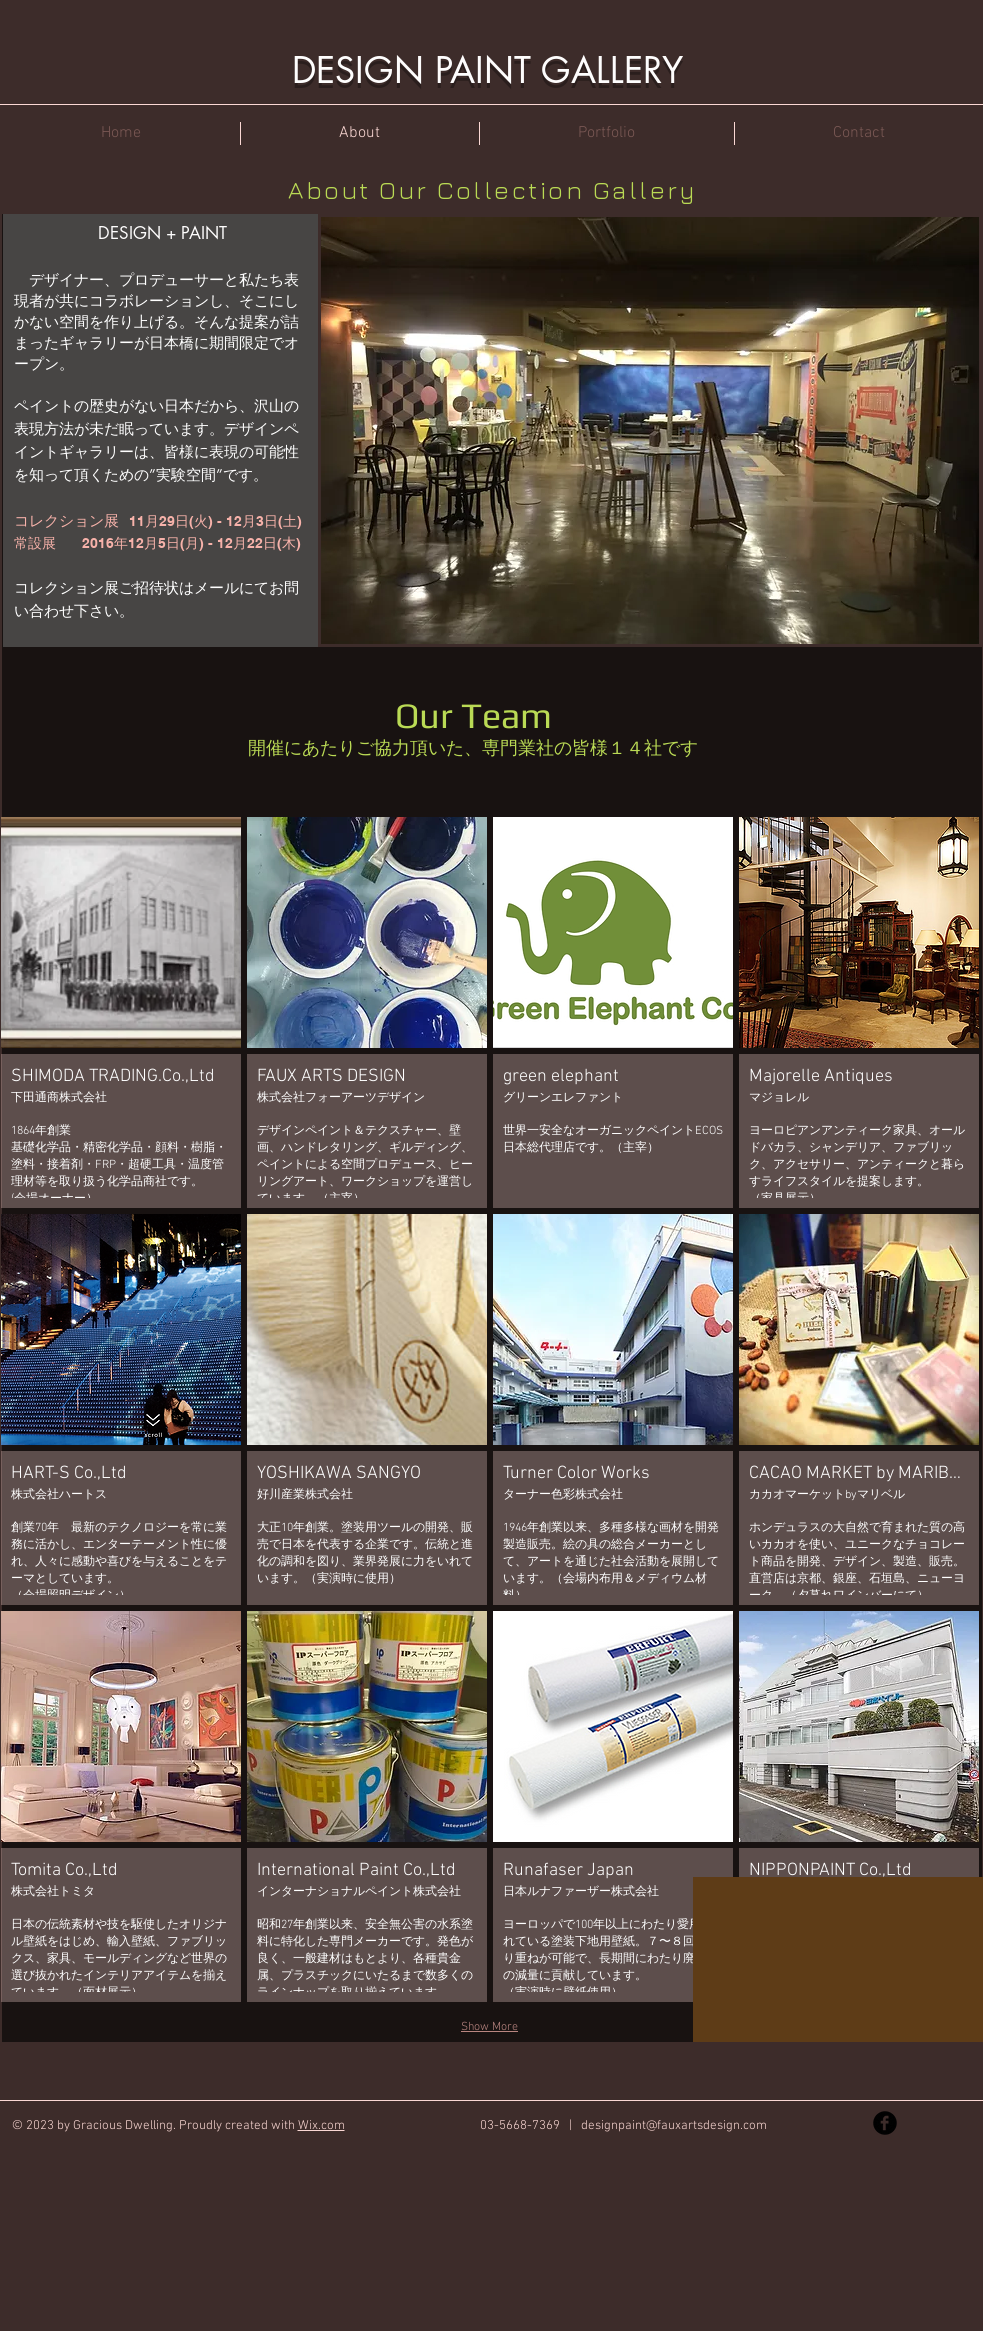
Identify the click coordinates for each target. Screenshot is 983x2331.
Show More (489, 2027)
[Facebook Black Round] (885, 2123)
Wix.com (321, 2126)
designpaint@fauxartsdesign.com (674, 2126)
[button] (121, 1012)
